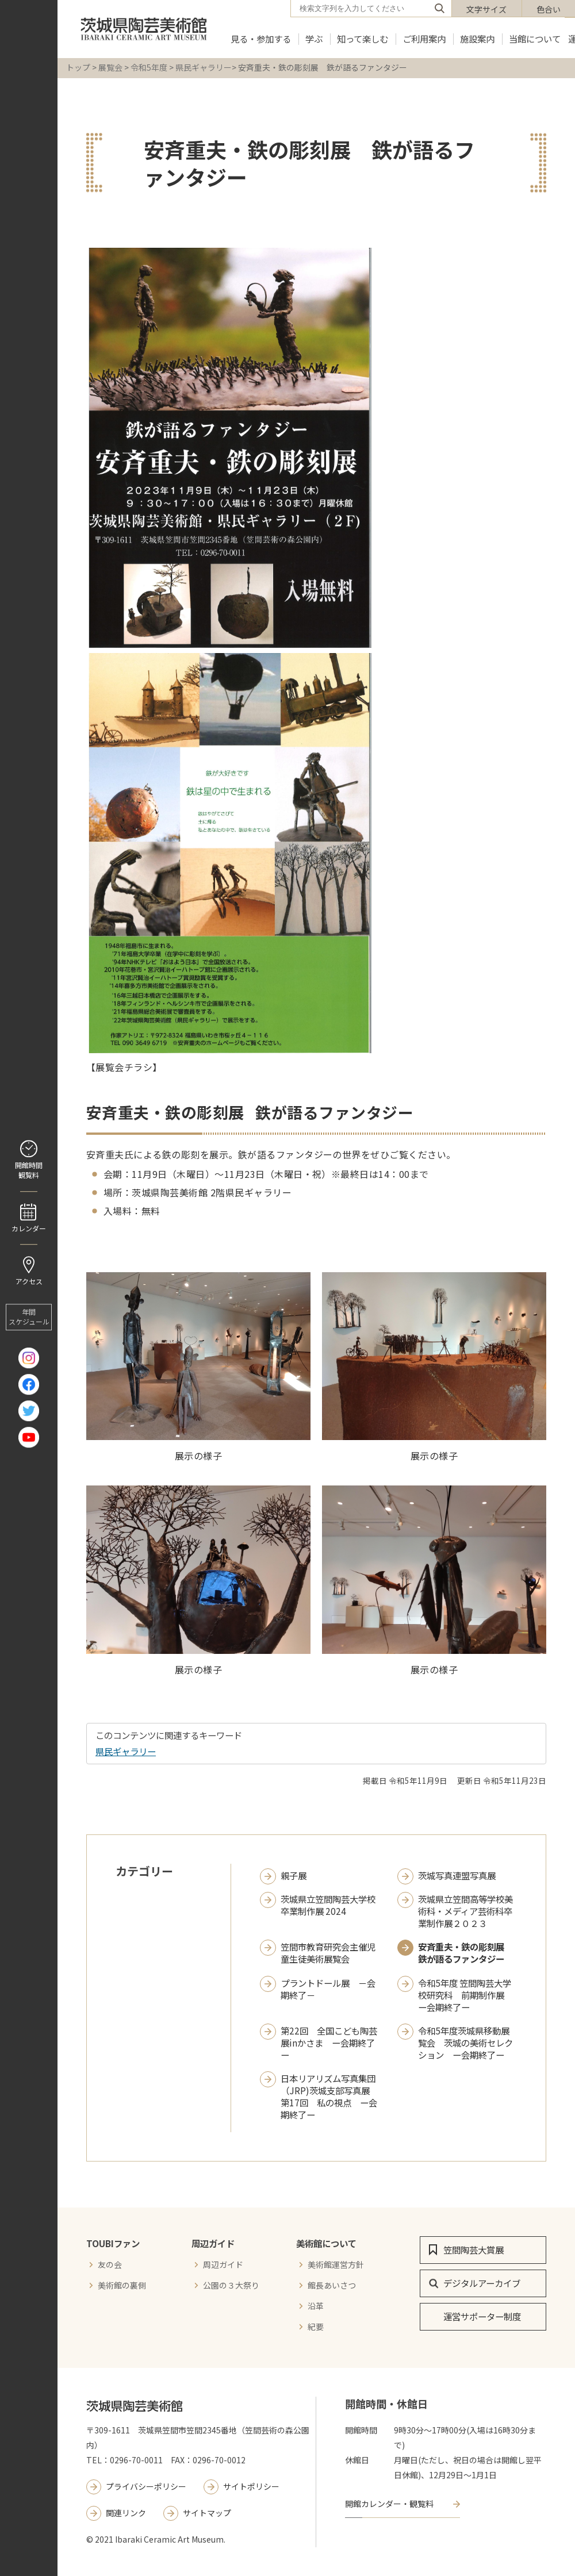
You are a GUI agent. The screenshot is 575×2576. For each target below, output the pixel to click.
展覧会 (110, 67)
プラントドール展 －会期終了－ (328, 1989)
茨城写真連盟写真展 (457, 1875)
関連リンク (126, 2513)
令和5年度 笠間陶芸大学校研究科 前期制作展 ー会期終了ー (465, 1995)
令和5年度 (149, 67)
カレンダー (29, 1228)
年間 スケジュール (29, 1317)
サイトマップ (207, 2513)
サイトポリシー (251, 2486)
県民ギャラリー (203, 67)
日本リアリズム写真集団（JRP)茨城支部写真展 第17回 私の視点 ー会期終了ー (329, 2096)
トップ (78, 67)
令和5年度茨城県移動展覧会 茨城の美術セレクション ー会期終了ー (465, 2043)
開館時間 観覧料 (29, 1170)
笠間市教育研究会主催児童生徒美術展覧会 (328, 1953)
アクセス (29, 1282)
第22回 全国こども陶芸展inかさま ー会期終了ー (329, 2043)
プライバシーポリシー (146, 2486)
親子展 (293, 1875)
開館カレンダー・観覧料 (389, 2503)
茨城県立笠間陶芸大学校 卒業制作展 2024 (328, 1905)
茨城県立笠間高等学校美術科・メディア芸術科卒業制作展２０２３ (465, 1911)
